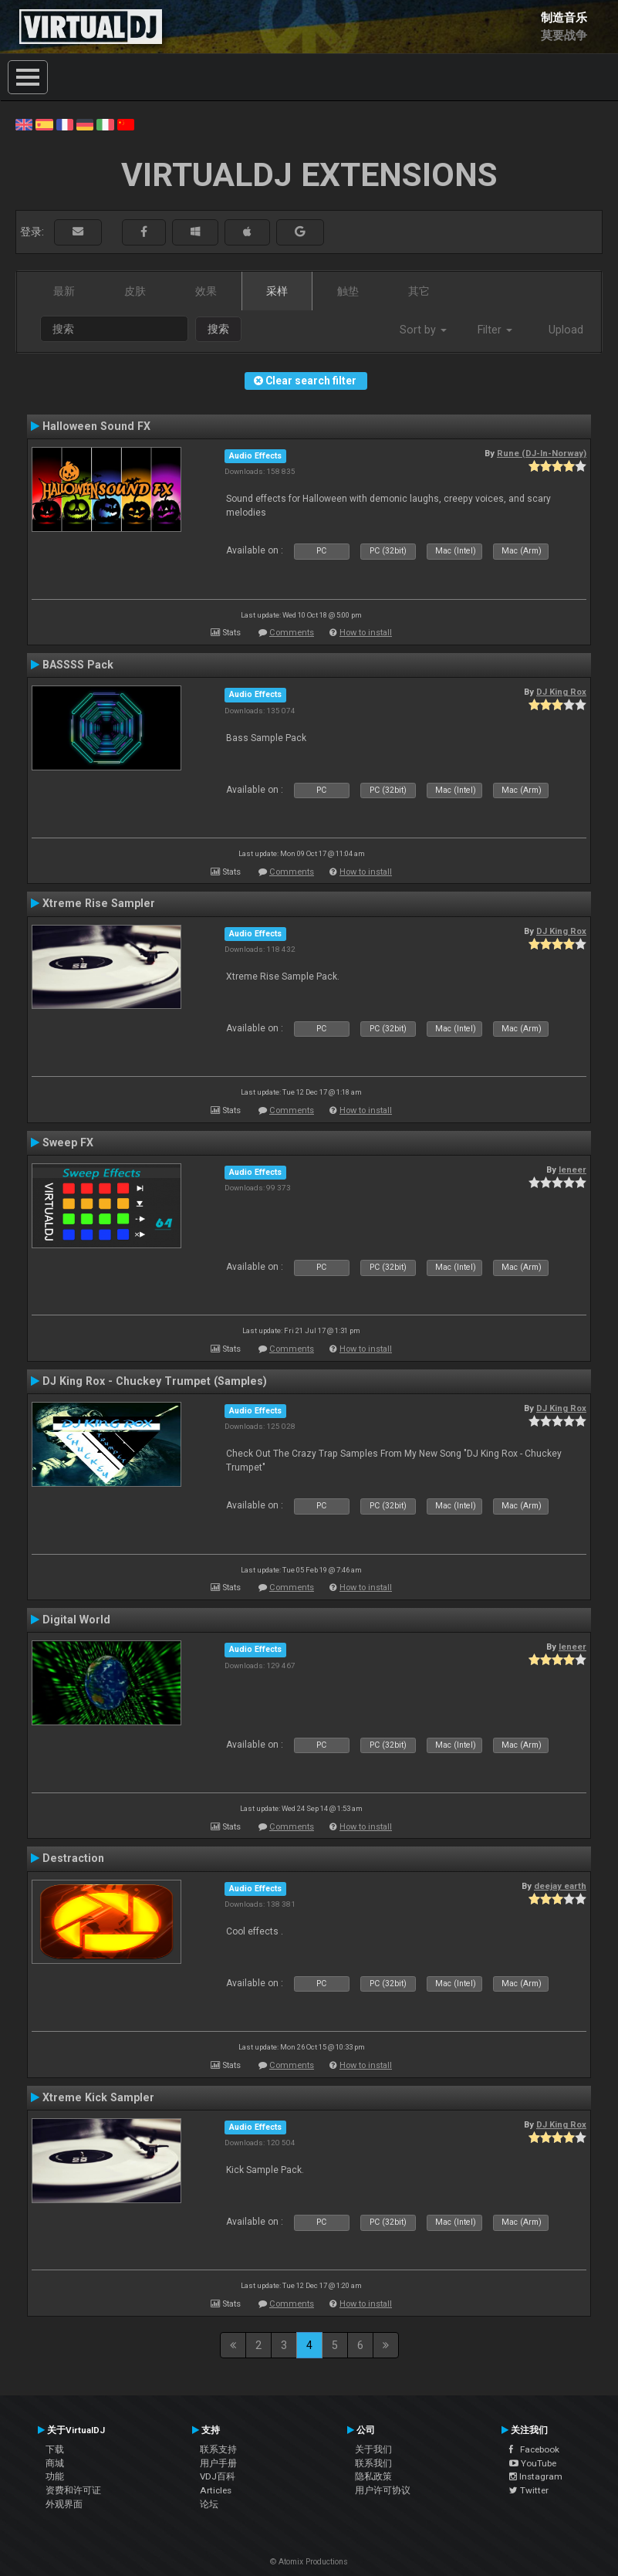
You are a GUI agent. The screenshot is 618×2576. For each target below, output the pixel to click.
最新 (64, 291)
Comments (291, 633)
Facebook (534, 2449)
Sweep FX (67, 1142)
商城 (55, 2463)
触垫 (348, 291)
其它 (419, 291)
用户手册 (218, 2463)
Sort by (423, 329)
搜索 (218, 329)
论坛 (209, 2504)
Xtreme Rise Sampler (98, 903)
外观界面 (64, 2504)
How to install (365, 633)
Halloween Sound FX (96, 426)
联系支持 (218, 2449)
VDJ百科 (217, 2476)
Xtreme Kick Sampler (98, 2097)
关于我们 (373, 2449)
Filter (495, 329)
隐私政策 (373, 2476)
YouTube (532, 2463)
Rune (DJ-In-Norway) (541, 453)
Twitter (529, 2490)
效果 (206, 291)
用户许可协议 (382, 2490)
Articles (215, 2490)
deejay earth (560, 1885)
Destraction (73, 1858)
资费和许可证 (73, 2490)
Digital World (76, 1619)
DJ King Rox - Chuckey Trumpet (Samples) (154, 1381)
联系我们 (373, 2463)
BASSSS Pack (77, 664)
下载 (55, 2449)
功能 (55, 2476)
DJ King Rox (561, 691)
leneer (572, 1169)
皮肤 (135, 291)
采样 (277, 291)
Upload (566, 329)
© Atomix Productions (309, 2562)
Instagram (535, 2476)
